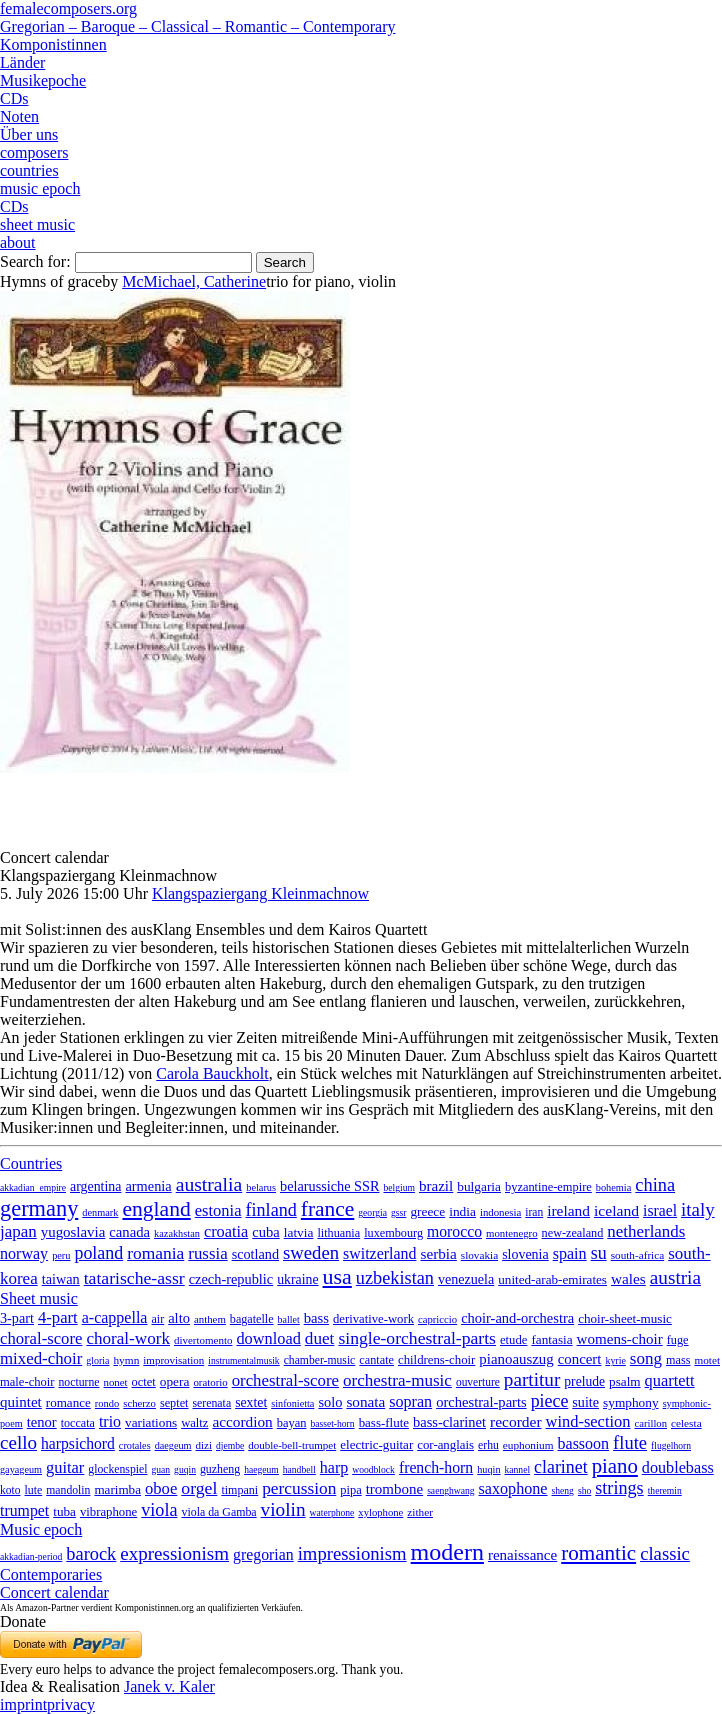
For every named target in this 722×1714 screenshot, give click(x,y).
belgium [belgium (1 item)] (398, 1187)
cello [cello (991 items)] (18, 1442)
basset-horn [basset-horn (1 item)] (332, 1423)
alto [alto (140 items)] (179, 1318)
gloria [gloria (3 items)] (97, 1360)
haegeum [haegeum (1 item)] (261, 1469)
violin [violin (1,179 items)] (283, 1509)
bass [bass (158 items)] (316, 1318)
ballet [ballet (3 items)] (289, 1319)
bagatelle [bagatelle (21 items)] (252, 1319)
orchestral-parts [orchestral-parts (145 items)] (481, 1402)
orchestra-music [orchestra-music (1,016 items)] (397, 1380)
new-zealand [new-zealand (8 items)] (573, 1233)
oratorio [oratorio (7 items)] (210, 1382)
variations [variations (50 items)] (151, 1422)
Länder (22, 62)
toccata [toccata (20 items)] (78, 1423)
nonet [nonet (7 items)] (115, 1382)
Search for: (35, 261)
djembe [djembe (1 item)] (230, 1445)
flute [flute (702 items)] (630, 1442)
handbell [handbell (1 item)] (299, 1469)
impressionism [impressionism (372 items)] (352, 1553)
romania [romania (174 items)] (155, 1253)
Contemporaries (51, 1574)
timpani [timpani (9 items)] (239, 1490)
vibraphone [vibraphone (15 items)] (108, 1512)
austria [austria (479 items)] (675, 1277)
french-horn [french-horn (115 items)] (436, 1467)
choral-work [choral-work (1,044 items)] (128, 1338)
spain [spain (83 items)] (570, 1253)
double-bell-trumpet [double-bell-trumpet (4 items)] (292, 1445)
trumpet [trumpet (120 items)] (24, 1510)
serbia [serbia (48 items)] (438, 1253)
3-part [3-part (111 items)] (17, 1318)
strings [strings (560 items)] (619, 1488)
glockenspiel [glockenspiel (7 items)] (117, 1469)
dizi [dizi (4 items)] (204, 1445)
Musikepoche (43, 80)
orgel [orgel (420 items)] (199, 1488)
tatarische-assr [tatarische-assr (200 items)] (134, 1278)
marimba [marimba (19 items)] (117, 1489)
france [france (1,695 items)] (328, 1209)
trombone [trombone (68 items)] (394, 1489)
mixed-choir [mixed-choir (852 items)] (41, 1358)
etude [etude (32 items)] (513, 1340)
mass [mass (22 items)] (678, 1360)
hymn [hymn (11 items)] (126, 1360)
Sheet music (39, 1298)
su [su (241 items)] (599, 1253)
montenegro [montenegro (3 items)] (512, 1233)
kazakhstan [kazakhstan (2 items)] (177, 1233)
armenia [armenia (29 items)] (148, 1186)
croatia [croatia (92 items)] (226, 1231)
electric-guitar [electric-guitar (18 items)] (376, 1444)
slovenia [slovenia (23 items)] (525, 1254)
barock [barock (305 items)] (91, 1554)
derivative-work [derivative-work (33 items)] (373, 1319)
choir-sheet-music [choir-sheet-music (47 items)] (625, 1318)
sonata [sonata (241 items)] (365, 1401)
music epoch (40, 188)
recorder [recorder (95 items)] (516, 1421)
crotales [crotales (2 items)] (135, 1445)
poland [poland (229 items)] (98, 1253)
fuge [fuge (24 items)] (678, 1340)
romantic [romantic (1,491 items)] (598, 1553)
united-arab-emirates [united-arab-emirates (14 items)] (552, 1279)
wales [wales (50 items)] (628, 1278)
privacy (71, 1704)
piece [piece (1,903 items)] (550, 1401)
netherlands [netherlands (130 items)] (646, 1231)
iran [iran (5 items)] (534, 1212)
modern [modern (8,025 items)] (447, 1552)
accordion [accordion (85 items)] (242, 1421)
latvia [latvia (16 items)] (299, 1232)
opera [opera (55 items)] (175, 1381)
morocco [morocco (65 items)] (454, 1231)
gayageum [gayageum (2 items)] (21, 1469)
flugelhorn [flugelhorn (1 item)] (671, 1445)
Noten (19, 116)
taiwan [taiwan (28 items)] (61, 1279)
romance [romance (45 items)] (68, 1402)
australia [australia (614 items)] (209, 1184)
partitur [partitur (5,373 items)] (532, 1379)
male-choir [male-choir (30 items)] (27, 1382)
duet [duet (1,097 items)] (320, 1338)
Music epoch (41, 1529)
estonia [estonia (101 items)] (218, 1210)
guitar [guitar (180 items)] (65, 1467)
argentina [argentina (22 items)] (95, 1186)
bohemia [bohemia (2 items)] (614, 1187)
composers (34, 152)
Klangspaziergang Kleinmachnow (260, 893)
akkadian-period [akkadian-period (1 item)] (31, 1556)
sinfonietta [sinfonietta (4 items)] (292, 1403)
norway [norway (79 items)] (24, 1253)
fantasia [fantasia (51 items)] (551, 1339)
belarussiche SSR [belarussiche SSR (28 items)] (329, 1186)
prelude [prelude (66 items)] (584, 1381)
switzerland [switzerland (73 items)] (379, 1253)
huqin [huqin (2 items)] (488, 1469)
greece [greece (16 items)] (427, 1211)
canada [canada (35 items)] (129, 1232)
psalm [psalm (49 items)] (625, 1381)
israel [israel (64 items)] (660, 1210)
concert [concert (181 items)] (580, 1359)
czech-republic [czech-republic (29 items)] (231, 1279)
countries (29, 170)
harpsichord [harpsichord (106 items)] (78, 1443)
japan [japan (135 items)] (18, 1231)
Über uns (29, 134)
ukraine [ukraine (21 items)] (297, 1279)
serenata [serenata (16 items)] (211, 1403)
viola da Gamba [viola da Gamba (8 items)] (219, 1512)
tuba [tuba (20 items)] (64, 1511)
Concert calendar (54, 1592)
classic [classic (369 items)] (665, 1553)
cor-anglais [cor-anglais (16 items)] (445, 1445)
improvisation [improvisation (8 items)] (173, 1360)
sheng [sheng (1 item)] (563, 1490)
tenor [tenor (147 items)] (42, 1422)
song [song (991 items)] (646, 1358)
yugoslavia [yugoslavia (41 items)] (73, 1232)
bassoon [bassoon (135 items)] (584, 1443)
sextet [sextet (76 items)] (251, 1402)
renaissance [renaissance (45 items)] (522, 1555)
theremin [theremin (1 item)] (665, 1490)
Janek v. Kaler (169, 1686)
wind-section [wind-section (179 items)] (588, 1421)
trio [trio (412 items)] (110, 1421)
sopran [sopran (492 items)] (410, 1401)
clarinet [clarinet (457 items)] (561, 1467)
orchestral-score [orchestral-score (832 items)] (285, 1380)
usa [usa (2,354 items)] (337, 1276)
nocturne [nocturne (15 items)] (78, 1382)
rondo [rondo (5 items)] (107, 1403)
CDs (14, 98)
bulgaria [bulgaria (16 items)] (479, 1186)
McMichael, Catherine (194, 281)
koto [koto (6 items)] (10, 1490)
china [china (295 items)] (655, 1185)
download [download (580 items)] (268, 1338)
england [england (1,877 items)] (156, 1209)
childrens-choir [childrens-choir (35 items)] (436, 1360)
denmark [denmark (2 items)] (100, 1212)
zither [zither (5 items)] (420, 1512)
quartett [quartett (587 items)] (670, 1380)
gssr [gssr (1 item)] (398, 1212)
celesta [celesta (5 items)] (686, 1423)
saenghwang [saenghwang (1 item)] (450, 1490)
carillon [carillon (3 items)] (650, 1423)
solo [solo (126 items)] (330, 1402)
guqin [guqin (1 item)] (185, 1469)
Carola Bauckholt (212, 1073)
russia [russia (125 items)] (207, 1253)
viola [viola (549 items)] (159, 1510)
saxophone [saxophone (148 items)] (513, 1488)
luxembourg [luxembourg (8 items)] (393, 1233)
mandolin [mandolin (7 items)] (68, 1490)
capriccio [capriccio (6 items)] (437, 1319)
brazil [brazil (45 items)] (436, 1186)
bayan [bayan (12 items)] (292, 1423)
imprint (23, 1704)
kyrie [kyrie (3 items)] (615, 1360)
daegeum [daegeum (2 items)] (173, 1445)
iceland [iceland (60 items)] (616, 1210)
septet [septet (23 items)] (174, 1403)
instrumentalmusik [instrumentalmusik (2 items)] (243, 1360)
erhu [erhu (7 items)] (488, 1445)
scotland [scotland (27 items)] (255, 1254)
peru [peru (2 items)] (61, 1255)
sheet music (37, 224)
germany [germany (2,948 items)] (39, 1208)
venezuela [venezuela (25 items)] (466, 1279)
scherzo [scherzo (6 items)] (139, 1403)
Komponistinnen (53, 44)
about (18, 242)
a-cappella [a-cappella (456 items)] (115, 1317)
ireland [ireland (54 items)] (568, 1210)
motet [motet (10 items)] (707, 1360)
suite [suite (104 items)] (585, 1402)
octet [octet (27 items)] (144, 1382)
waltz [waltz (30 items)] (194, 1423)
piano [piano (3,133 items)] (615, 1465)
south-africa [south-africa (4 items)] (638, 1255)
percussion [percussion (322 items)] (299, 1488)
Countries (31, 1163)
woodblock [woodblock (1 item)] (373, 1469)
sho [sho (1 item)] (584, 1490)
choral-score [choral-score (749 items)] (41, 1338)
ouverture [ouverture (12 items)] (478, 1382)
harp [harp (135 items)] (334, 1467)
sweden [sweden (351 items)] (311, 1252)
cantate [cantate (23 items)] (376, 1360)
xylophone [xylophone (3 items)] (380, 1512)
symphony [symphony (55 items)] (631, 1402)
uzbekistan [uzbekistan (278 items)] (395, 1278)
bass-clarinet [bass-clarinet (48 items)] (449, 1422)
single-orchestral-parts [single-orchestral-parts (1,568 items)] (417, 1338)
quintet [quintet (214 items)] (21, 1402)
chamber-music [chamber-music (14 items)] (320, 1360)
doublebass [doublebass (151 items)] (678, 1467)
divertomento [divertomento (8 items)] (203, 1340)
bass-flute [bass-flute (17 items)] (384, 1422)
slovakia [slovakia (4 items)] (479, 1255)
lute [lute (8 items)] (33, 1490)
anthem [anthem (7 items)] (210, 1319)
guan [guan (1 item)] (160, 1469)
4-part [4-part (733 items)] (58, 1317)
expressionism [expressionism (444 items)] (174, 1553)
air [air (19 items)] (157, 1319)
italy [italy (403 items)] (698, 1209)
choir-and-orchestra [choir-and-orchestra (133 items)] (517, 1318)
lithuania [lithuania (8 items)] (338, 1233)
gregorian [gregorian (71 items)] (263, 1554)
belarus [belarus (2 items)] (261, 1187)
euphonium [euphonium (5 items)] (528, 1445)
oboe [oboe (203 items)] (161, 1488)
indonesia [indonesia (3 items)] (500, 1212)
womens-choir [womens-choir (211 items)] (620, 1339)
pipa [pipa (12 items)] (350, 1490)
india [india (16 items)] (462, 1211)
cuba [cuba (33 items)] (265, 1232)
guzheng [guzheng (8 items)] (220, 1469)
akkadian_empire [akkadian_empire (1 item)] (33, 1187)
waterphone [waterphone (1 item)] (332, 1512)
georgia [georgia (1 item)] (372, 1212)
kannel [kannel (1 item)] (518, 1469)
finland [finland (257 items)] (271, 1210)
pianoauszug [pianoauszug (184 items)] (516, 1359)
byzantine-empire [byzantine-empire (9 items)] (548, 1187)
